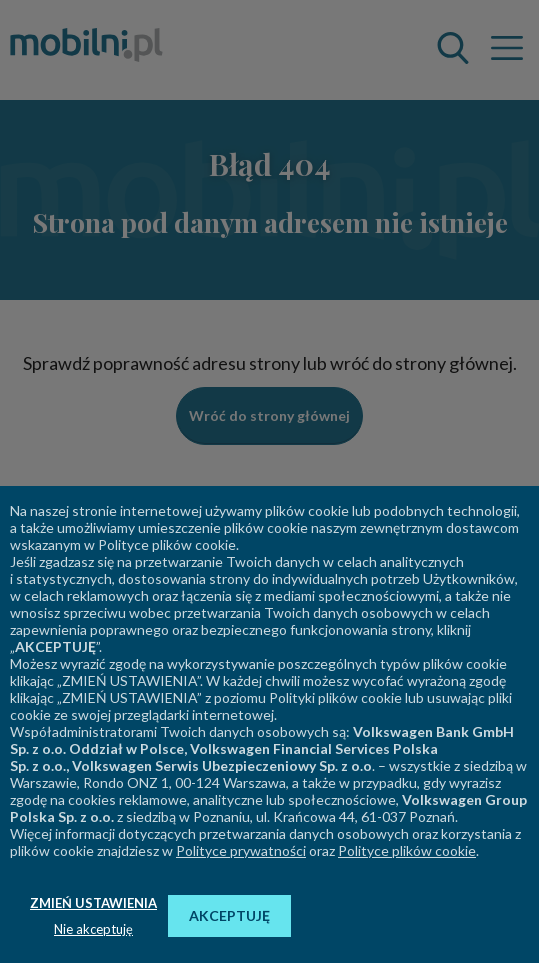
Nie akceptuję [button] (93, 929)
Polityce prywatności (241, 850)
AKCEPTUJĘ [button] (229, 915)
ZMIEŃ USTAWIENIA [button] (93, 903)
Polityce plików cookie (407, 850)
